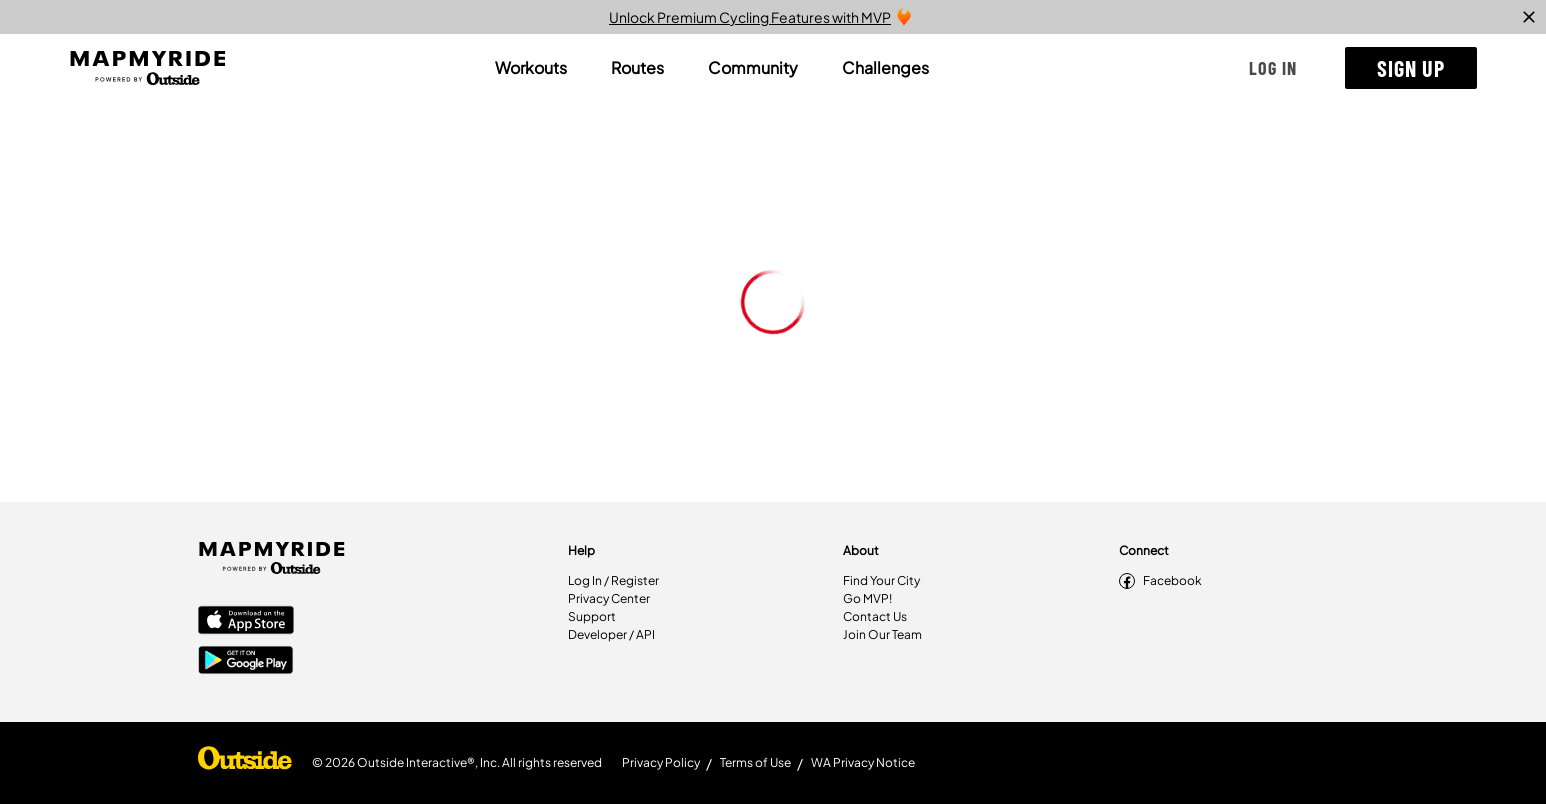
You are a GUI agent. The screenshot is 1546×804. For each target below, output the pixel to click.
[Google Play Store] (246, 662)
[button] (1273, 68)
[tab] (531, 68)
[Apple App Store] (246, 622)
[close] (1529, 17)
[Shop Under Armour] (245, 763)
